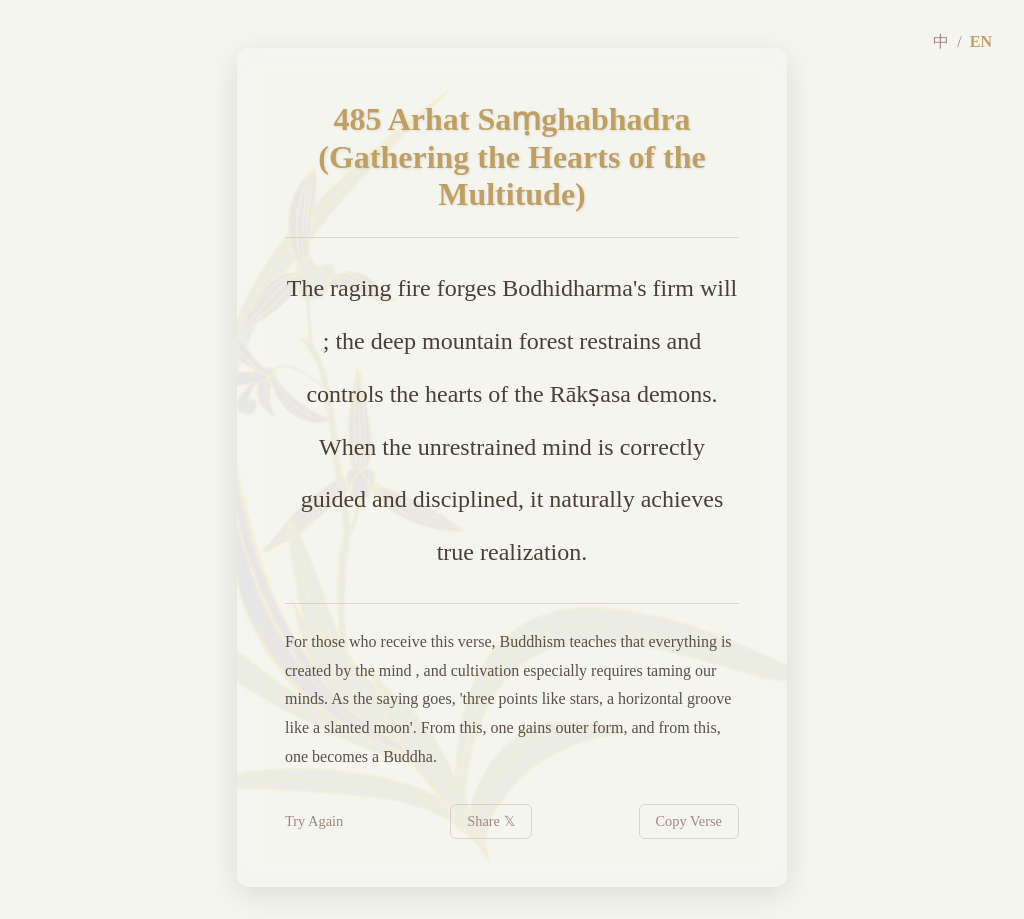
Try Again (314, 821)
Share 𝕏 (490, 821)
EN (981, 41)
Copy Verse (689, 821)
